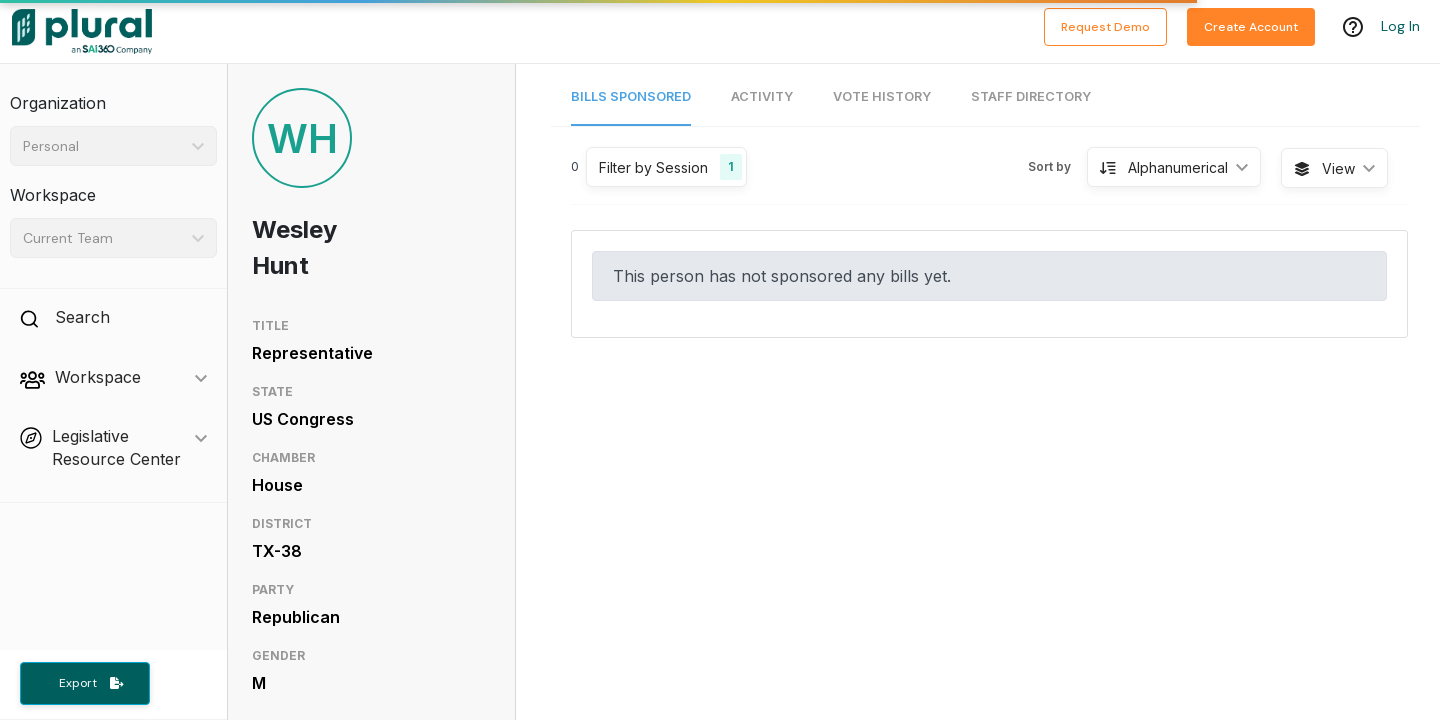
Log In (1400, 27)
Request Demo (1105, 27)
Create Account (1251, 27)
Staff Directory (1031, 96)
